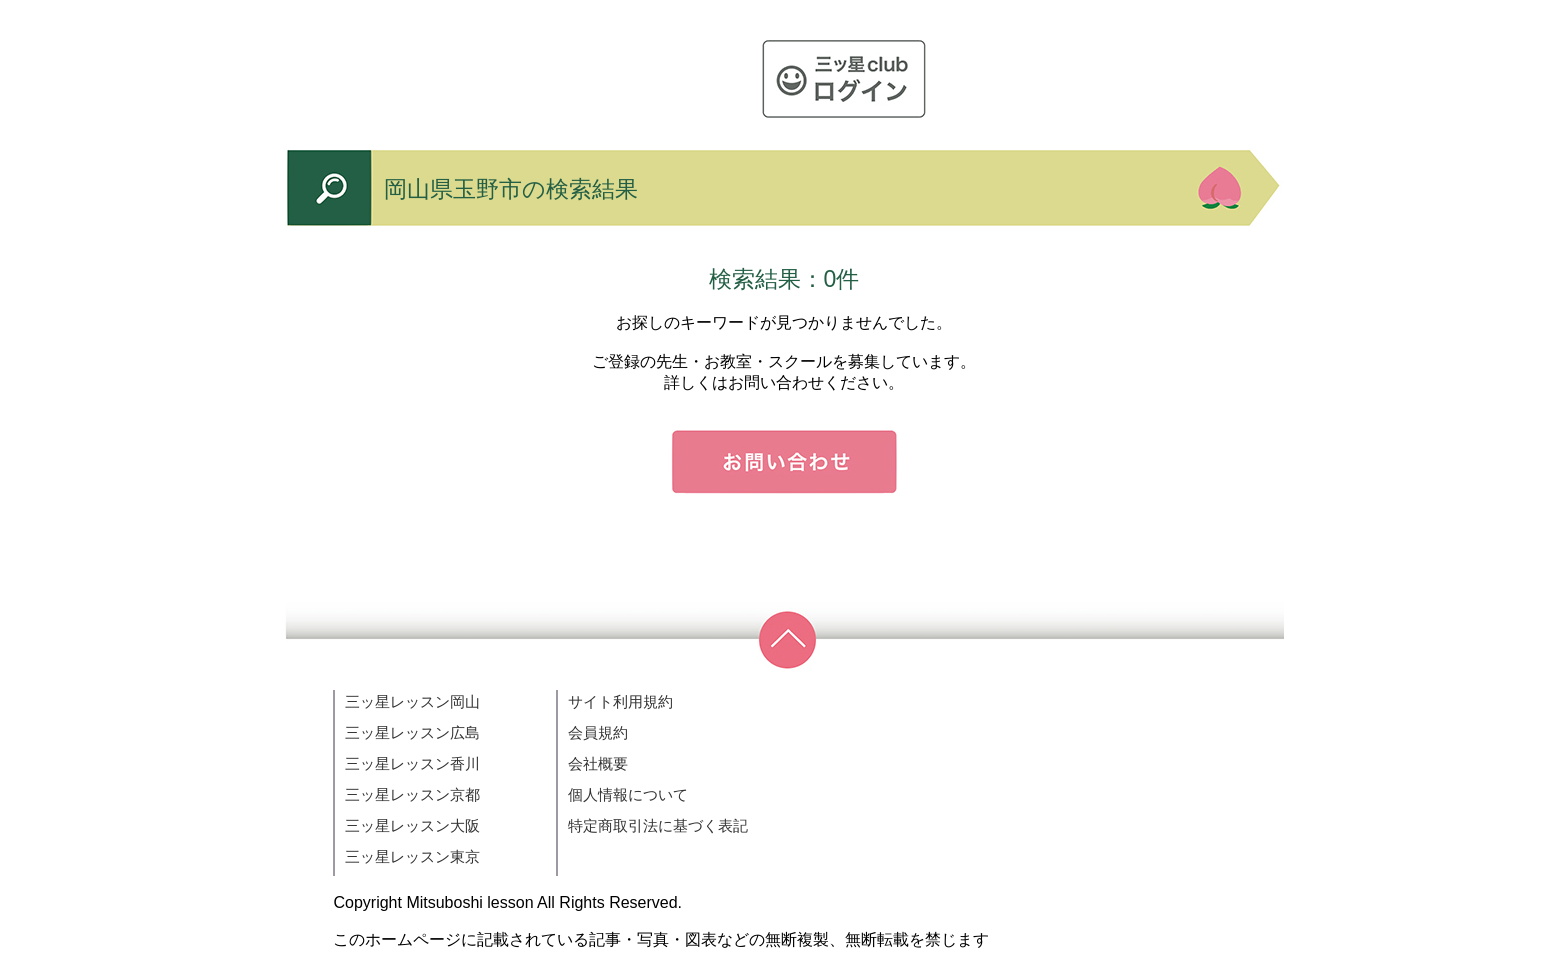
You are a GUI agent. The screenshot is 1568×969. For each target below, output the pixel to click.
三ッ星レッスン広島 (412, 732)
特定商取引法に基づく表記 (658, 825)
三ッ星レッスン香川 (412, 763)
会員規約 (598, 732)
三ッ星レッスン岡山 (412, 701)
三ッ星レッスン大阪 (412, 825)
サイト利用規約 (620, 701)
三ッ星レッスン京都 (412, 794)
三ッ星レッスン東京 (412, 856)
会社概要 (598, 763)
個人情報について (628, 794)
